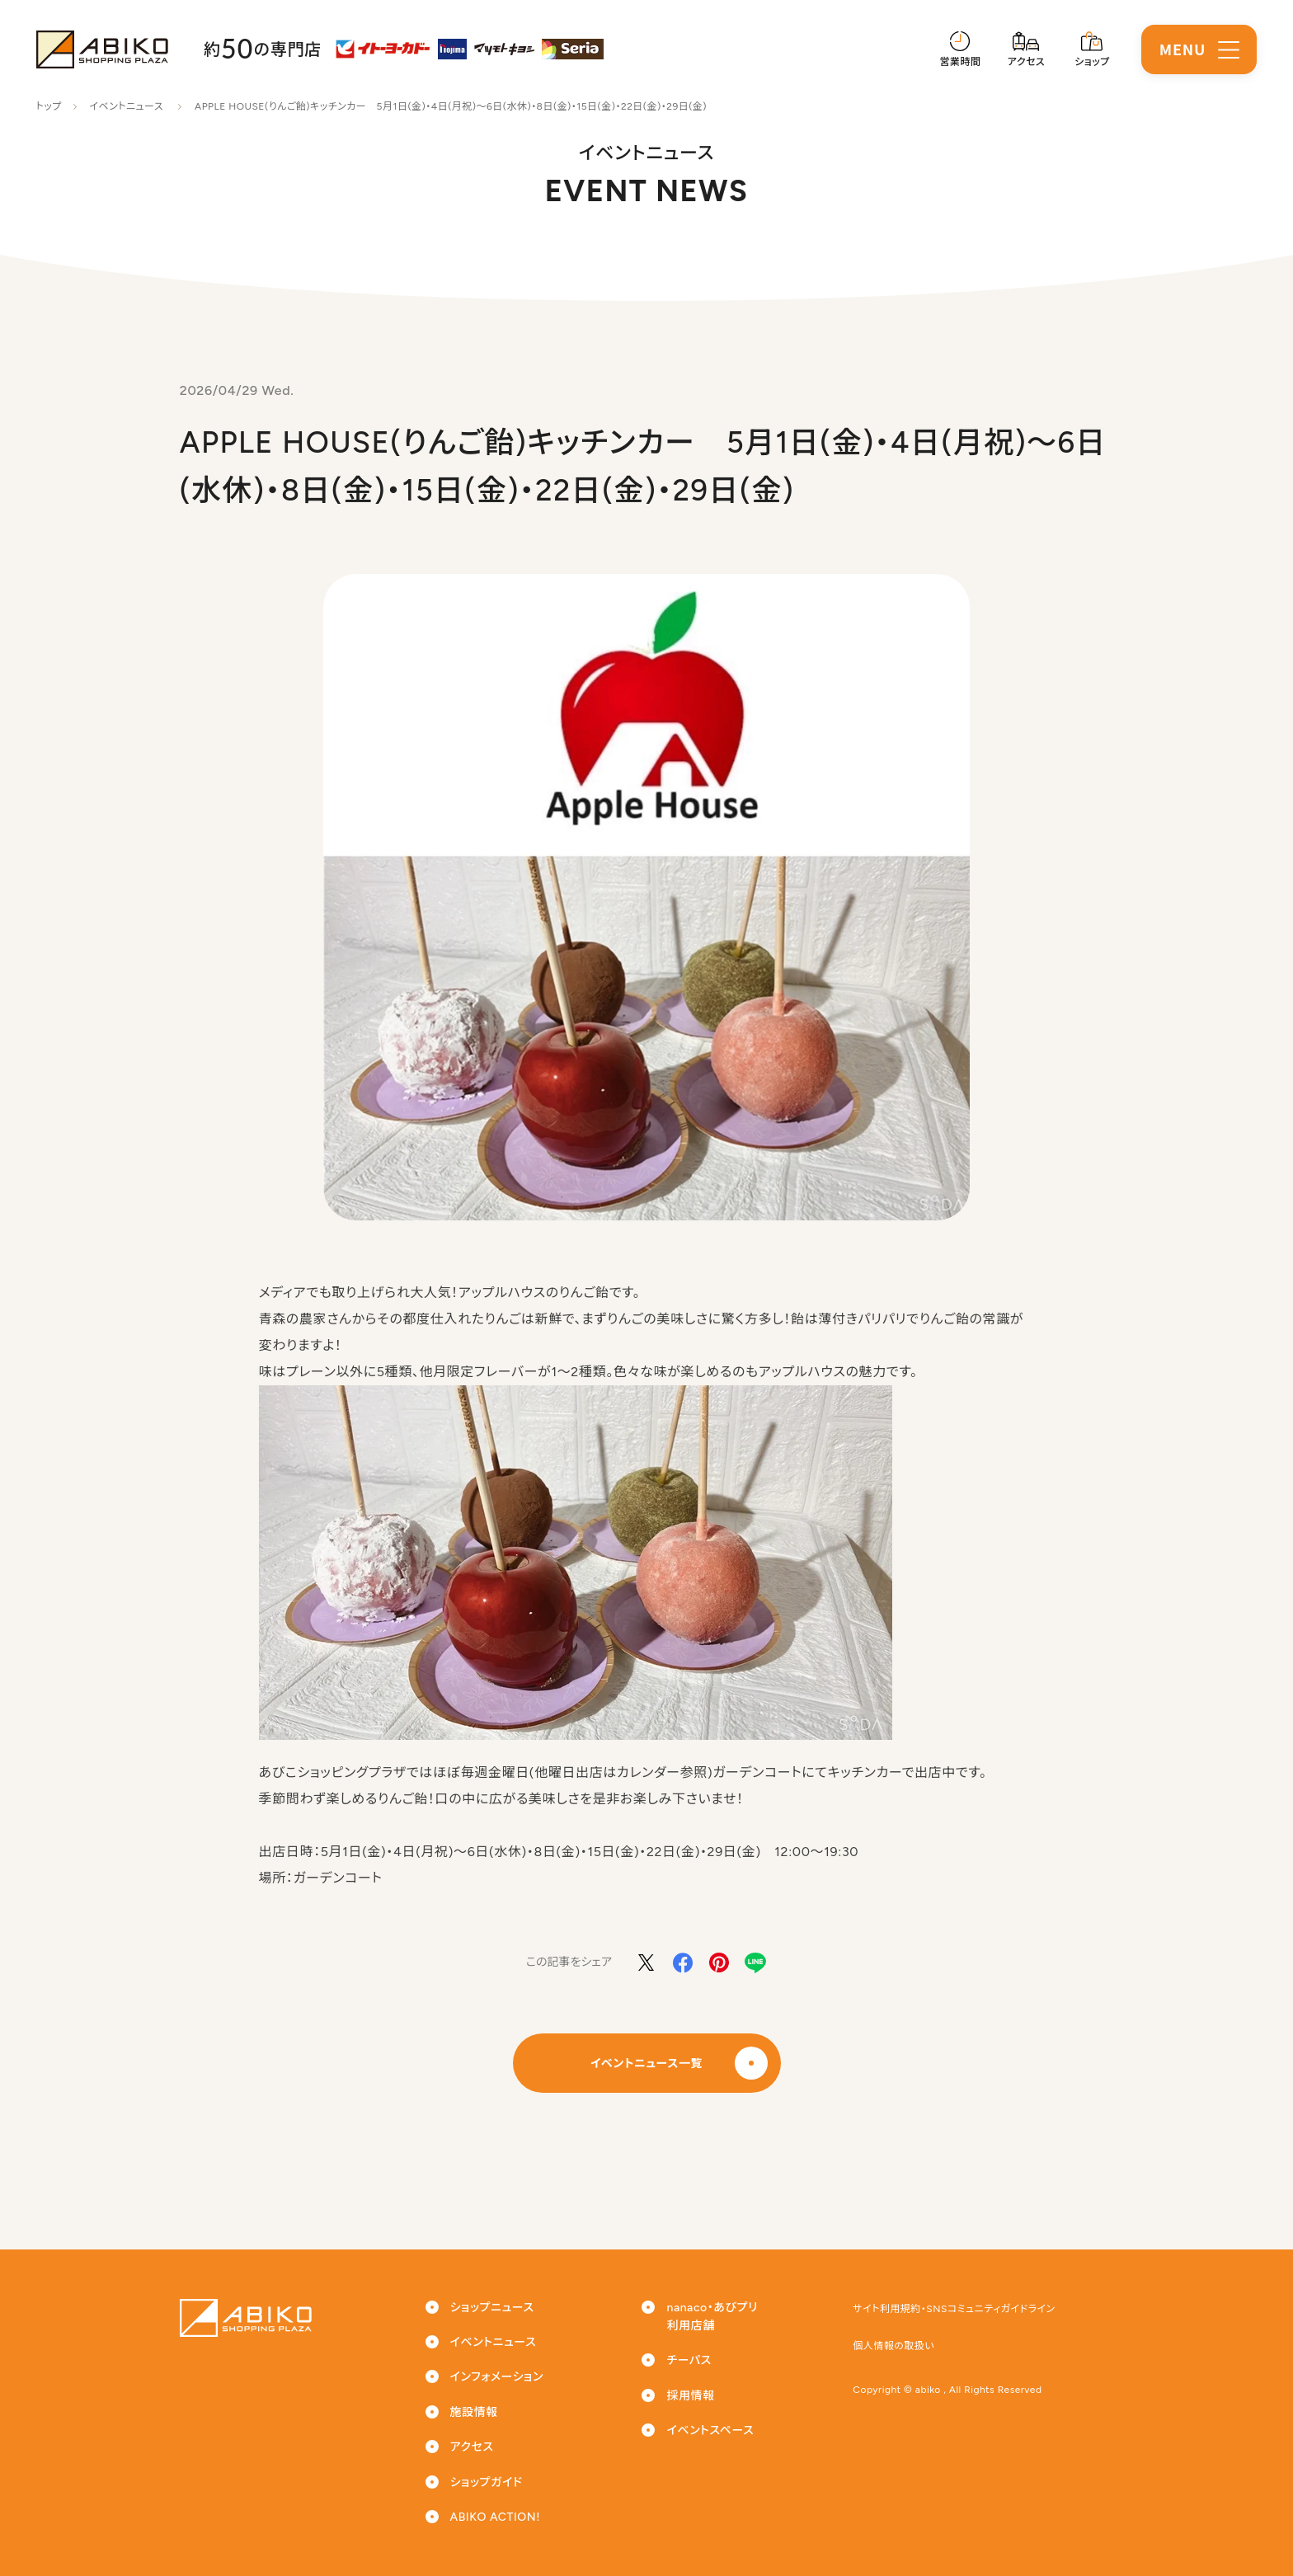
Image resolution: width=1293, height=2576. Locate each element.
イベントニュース (126, 106)
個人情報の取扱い (893, 2346)
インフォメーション (497, 2377)
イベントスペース (710, 2430)
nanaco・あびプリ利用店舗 (711, 2317)
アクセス (472, 2447)
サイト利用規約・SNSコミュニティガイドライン (954, 2309)
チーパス (688, 2360)
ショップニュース (492, 2308)
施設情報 (474, 2412)
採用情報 (690, 2396)
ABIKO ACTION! (495, 2517)
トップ (49, 106)
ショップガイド (486, 2482)
